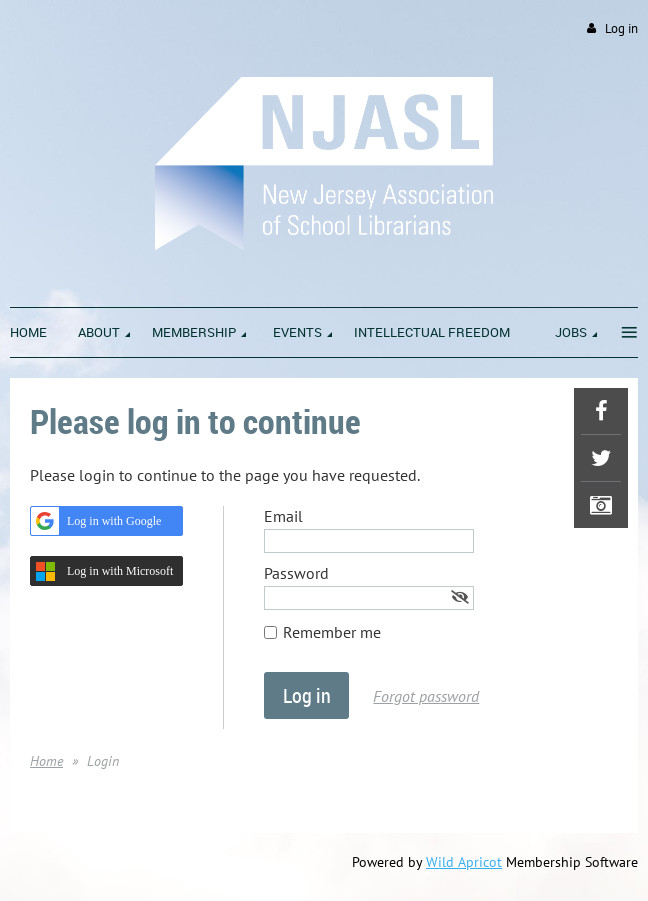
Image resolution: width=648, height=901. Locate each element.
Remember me (332, 632)
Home (46, 761)
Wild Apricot (464, 862)
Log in (621, 28)
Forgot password (426, 696)
